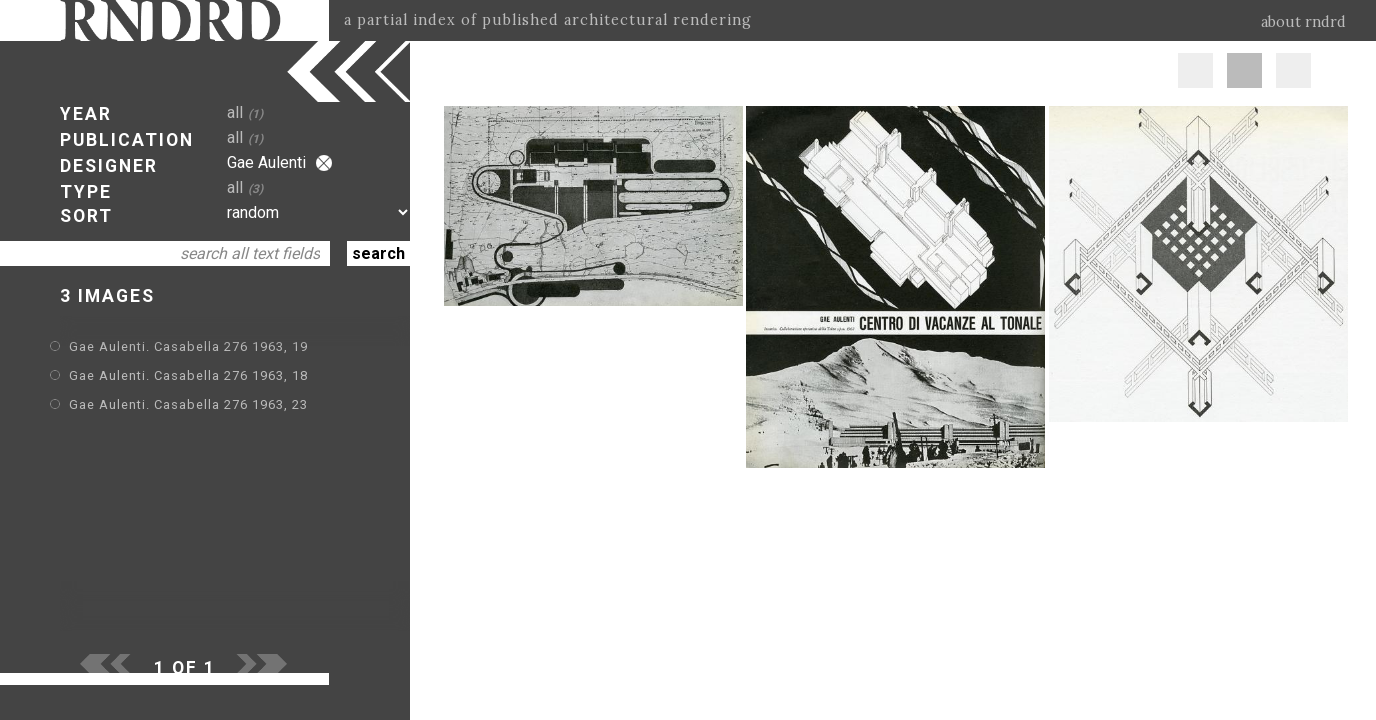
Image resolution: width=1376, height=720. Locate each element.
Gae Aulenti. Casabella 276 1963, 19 (188, 346)
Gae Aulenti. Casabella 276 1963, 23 (188, 404)
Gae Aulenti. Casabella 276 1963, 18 (188, 375)
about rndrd (1303, 22)
